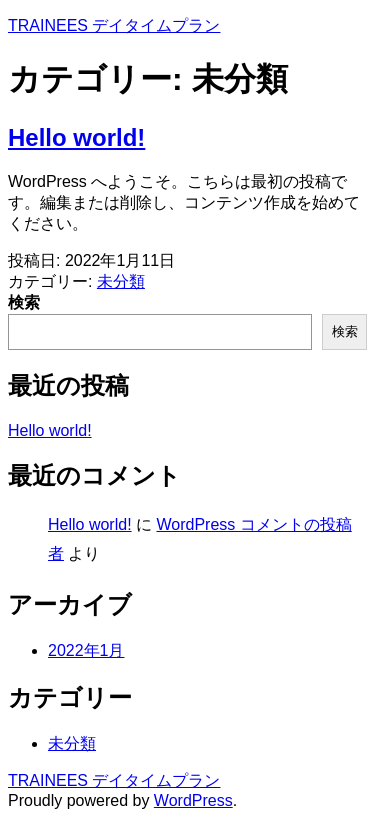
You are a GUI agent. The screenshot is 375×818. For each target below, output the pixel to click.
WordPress (193, 800)
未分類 (121, 281)
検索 (24, 302)
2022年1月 (86, 650)
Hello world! (76, 137)
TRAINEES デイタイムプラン (114, 25)
